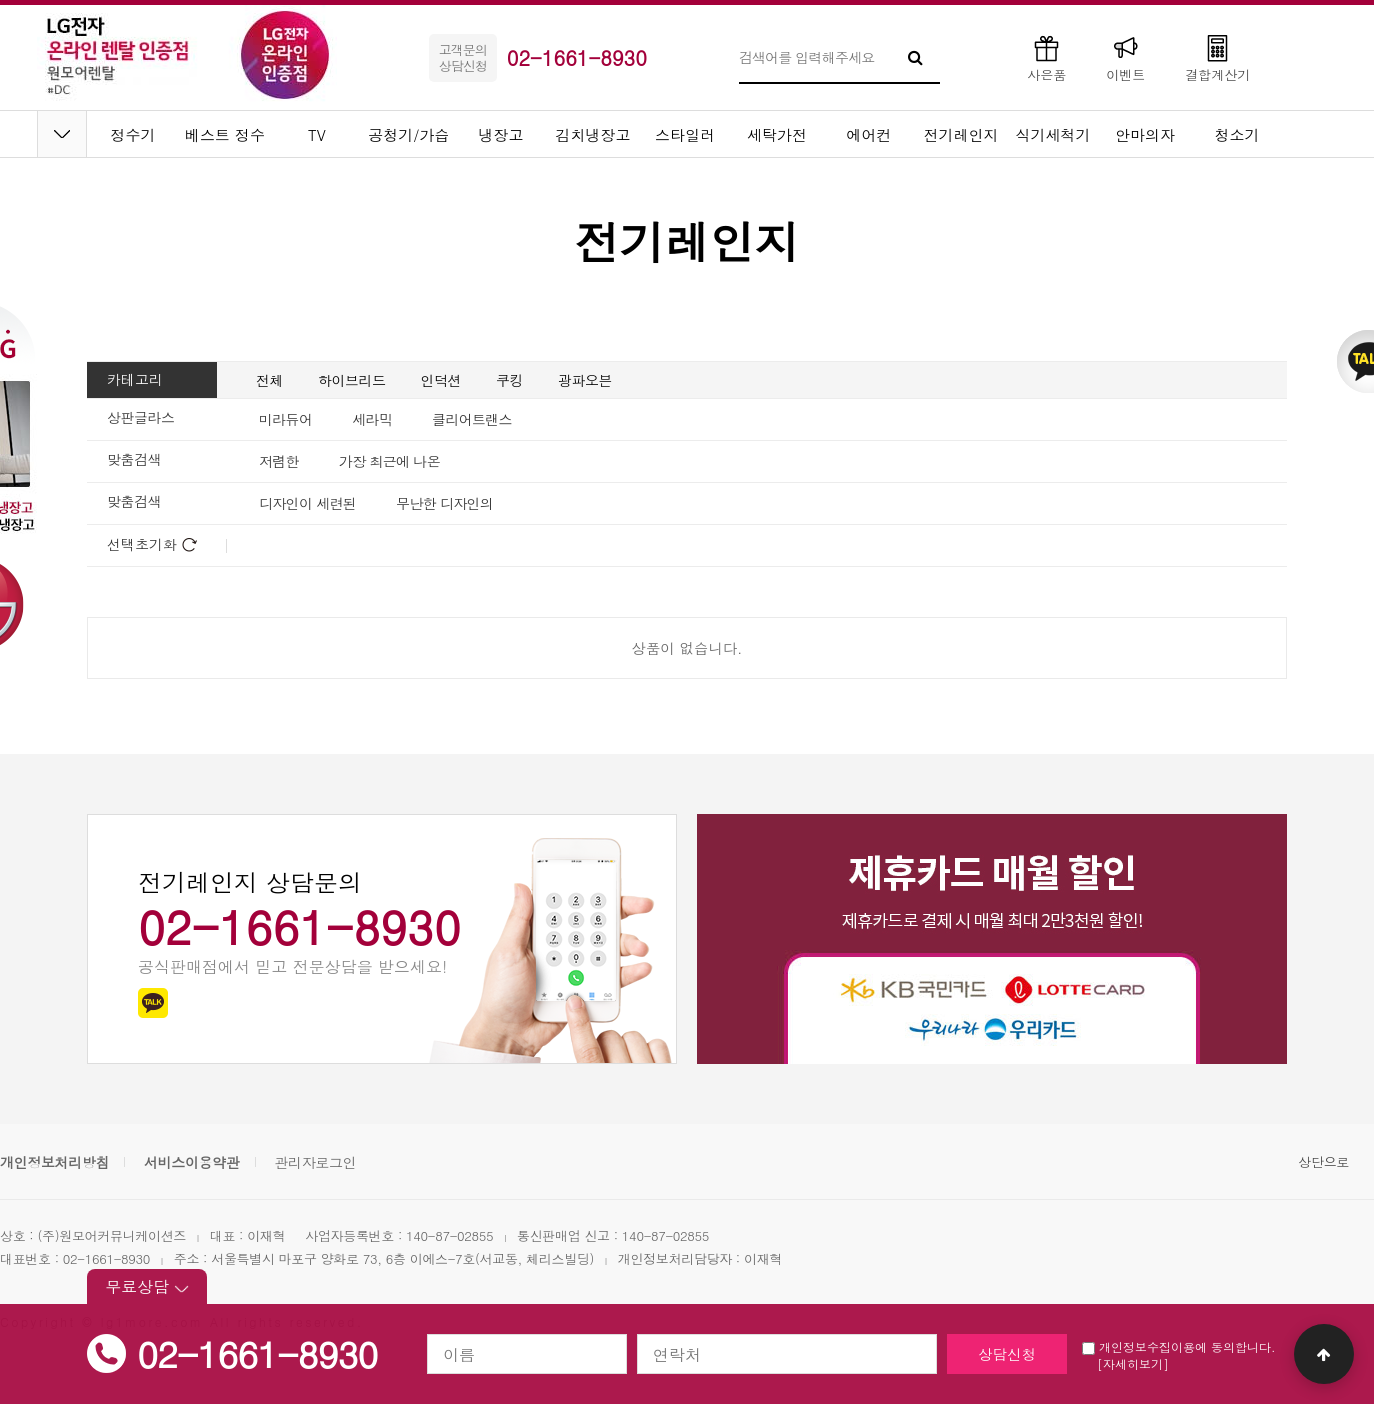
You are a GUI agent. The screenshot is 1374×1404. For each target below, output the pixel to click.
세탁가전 (777, 134)
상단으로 (1323, 1161)
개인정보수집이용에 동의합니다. (1179, 1346)
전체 (269, 380)
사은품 (1046, 57)
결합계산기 (1217, 57)
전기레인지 (961, 134)
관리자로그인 (315, 1162)
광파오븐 (585, 380)
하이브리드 (352, 380)
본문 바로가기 (0, 0)
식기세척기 (1053, 134)
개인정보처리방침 (54, 1162)
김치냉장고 (593, 134)
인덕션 (441, 380)
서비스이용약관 (192, 1162)
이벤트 (1125, 57)
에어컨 (869, 134)
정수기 (133, 134)
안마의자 (1145, 134)
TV (317, 134)
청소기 (1237, 134)
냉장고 (501, 134)
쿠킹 (509, 380)
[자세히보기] (1133, 1363)
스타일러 (685, 134)
